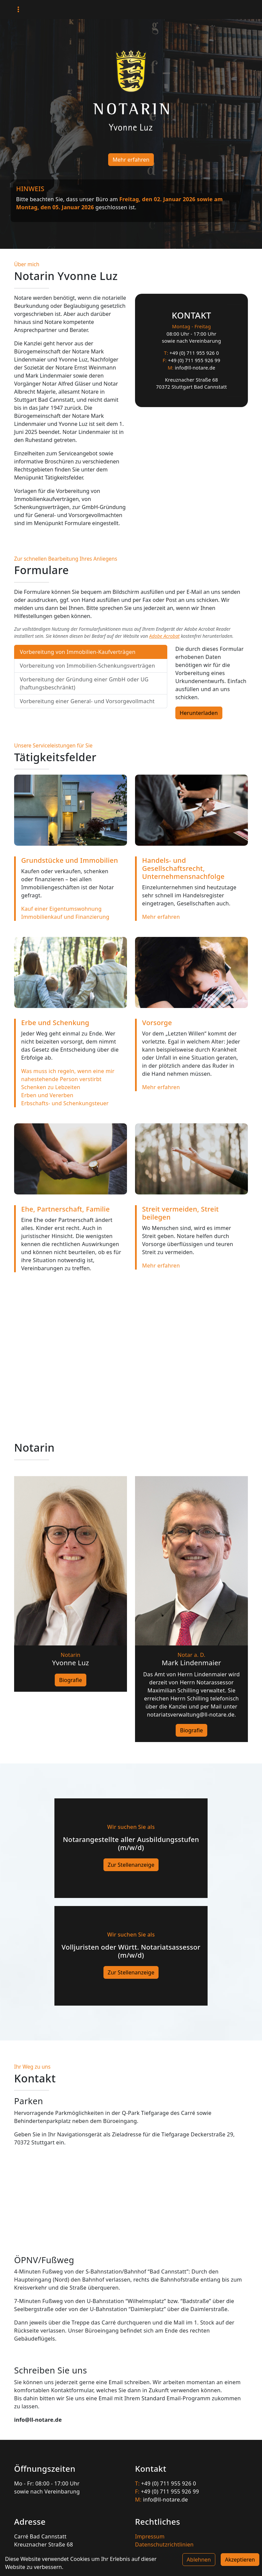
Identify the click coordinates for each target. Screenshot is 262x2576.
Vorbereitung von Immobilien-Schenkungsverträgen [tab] (87, 665)
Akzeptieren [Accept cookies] (240, 2559)
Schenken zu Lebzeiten (50, 1087)
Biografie (70, 1680)
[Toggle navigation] (18, 9)
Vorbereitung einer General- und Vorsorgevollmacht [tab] (87, 701)
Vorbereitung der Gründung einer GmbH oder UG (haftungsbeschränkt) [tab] (84, 683)
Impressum (150, 2536)
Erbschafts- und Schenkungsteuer (64, 1103)
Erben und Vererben (47, 1095)
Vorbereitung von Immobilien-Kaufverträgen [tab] (77, 652)
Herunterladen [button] (199, 713)
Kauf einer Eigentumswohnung (61, 908)
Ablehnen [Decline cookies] (199, 2559)
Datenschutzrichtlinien (164, 2544)
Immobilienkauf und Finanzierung (65, 916)
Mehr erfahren (131, 159)
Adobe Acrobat (164, 636)
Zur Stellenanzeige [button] (131, 1864)
